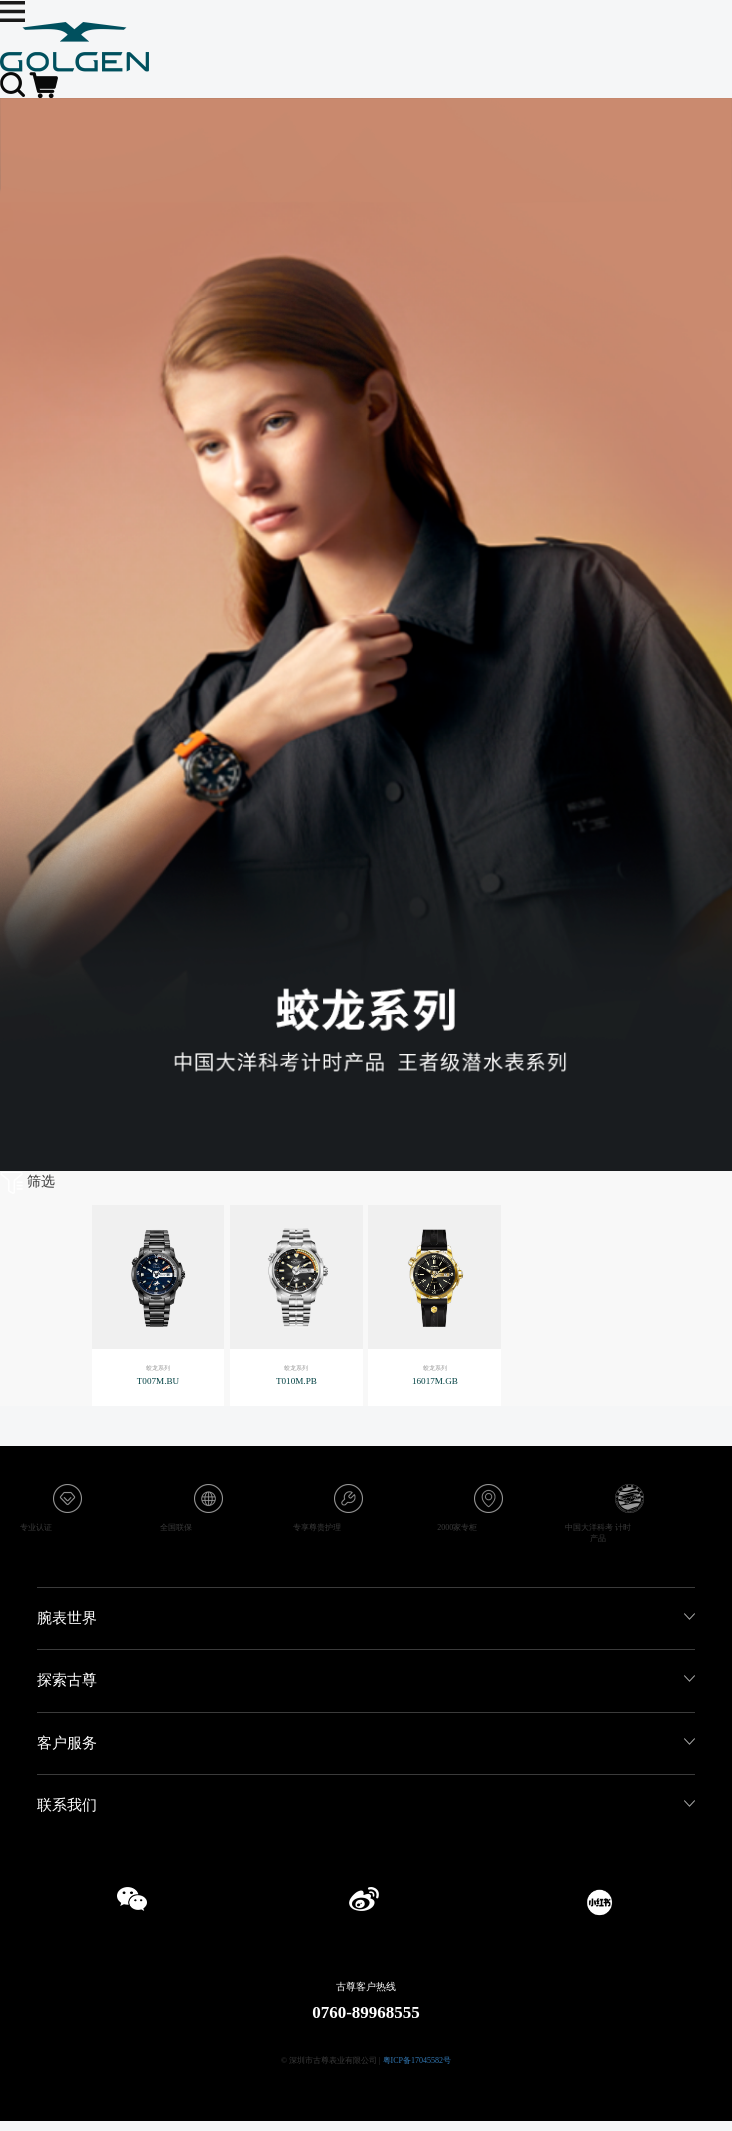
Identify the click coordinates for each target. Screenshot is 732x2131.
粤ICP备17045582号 (417, 2060)
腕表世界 (67, 1618)
